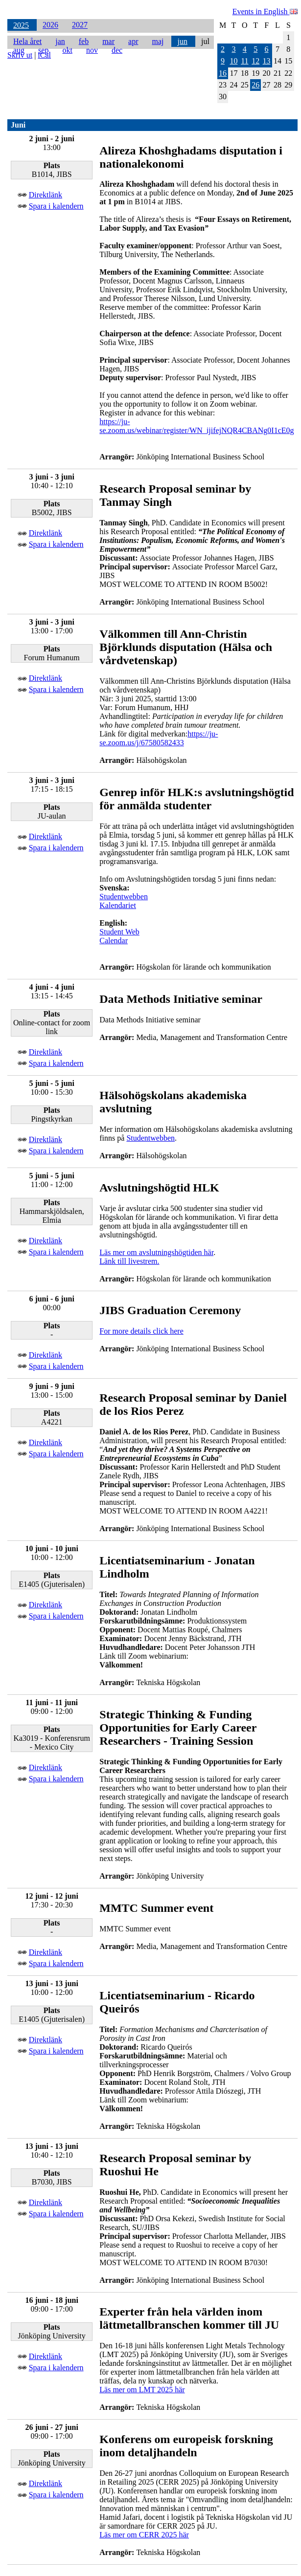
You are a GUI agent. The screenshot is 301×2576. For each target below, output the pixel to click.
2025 (21, 25)
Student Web (119, 932)
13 (267, 61)
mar (108, 41)
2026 (50, 25)
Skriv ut (19, 55)
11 (244, 61)
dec (117, 50)
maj (157, 41)
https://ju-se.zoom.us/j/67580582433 (158, 738)
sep (43, 50)
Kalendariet (117, 905)
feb (84, 41)
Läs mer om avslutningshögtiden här (156, 1252)
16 (223, 73)
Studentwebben (123, 896)
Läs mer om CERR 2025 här (144, 2535)
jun (182, 41)
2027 (80, 25)
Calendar (113, 940)
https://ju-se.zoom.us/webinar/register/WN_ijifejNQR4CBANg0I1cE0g (196, 425)
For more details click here (141, 1331)
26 (255, 85)
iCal (44, 55)
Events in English (265, 11)
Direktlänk (45, 195)
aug (18, 50)
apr (133, 41)
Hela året (27, 41)
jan (60, 41)
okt (67, 50)
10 (233, 61)
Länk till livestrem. (129, 1261)
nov (92, 50)
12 (255, 61)
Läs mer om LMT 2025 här (142, 2389)
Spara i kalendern (56, 206)
